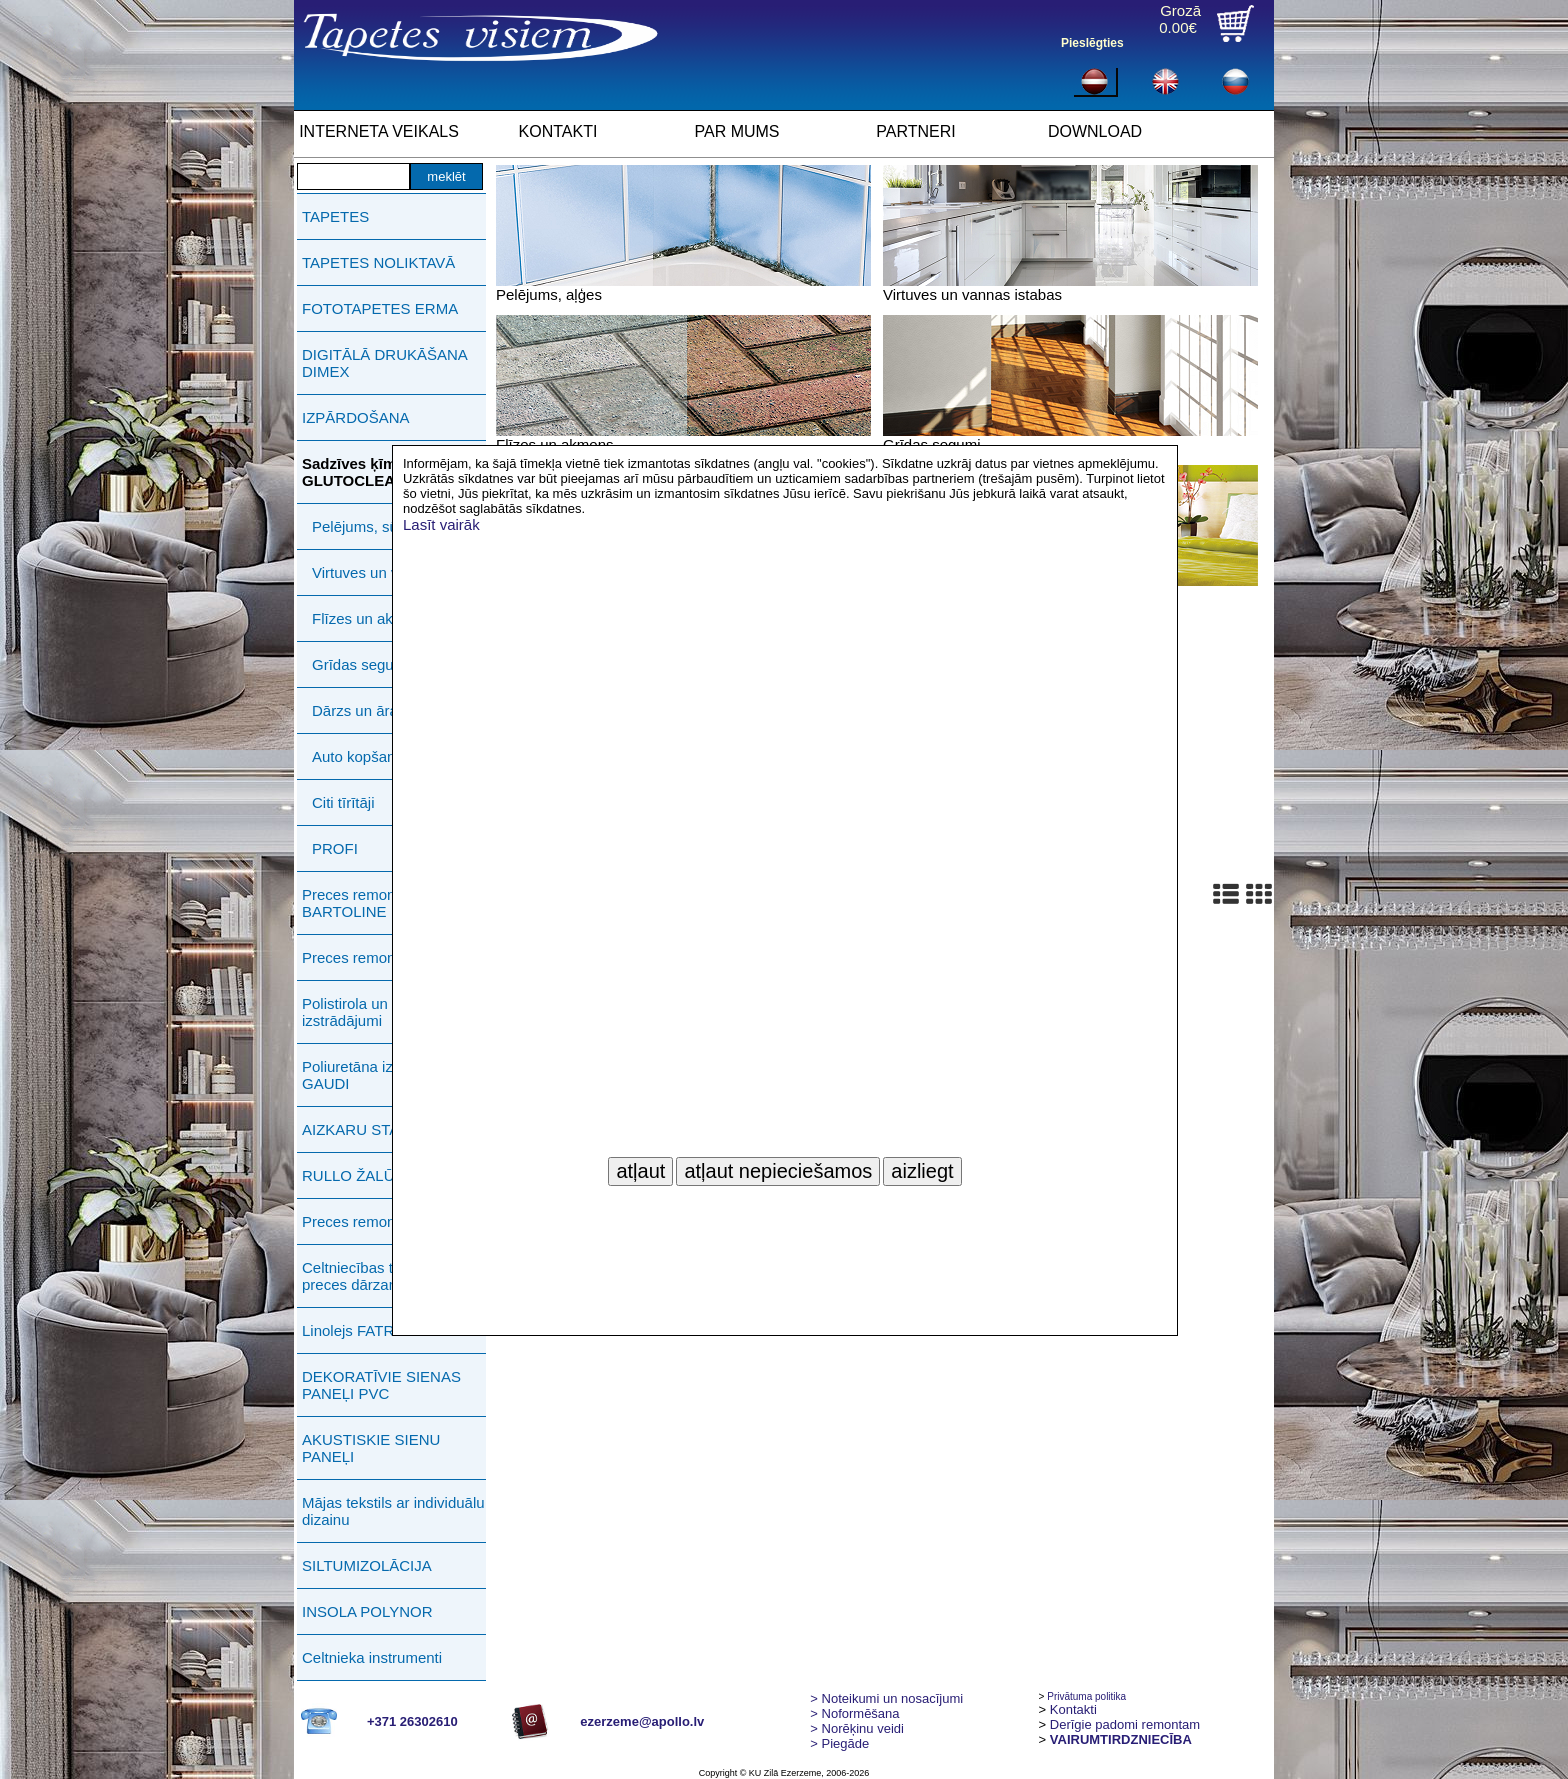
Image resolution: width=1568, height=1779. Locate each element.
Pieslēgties (1092, 43)
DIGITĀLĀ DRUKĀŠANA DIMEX (384, 363)
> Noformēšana (854, 1713)
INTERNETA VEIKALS (379, 131)
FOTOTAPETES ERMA (380, 308)
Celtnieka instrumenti (372, 1657)
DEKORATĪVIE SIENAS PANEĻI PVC (381, 1385)
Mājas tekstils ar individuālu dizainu (393, 1511)
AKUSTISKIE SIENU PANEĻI (371, 1448)
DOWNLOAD (1095, 131)
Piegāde (839, 1743)
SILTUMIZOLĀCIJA (367, 1565)
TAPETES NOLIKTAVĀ (378, 262)
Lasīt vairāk (441, 524)
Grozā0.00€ (1180, 19)
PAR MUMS (736, 131)
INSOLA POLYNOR (367, 1611)
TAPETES (335, 216)
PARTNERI (915, 131)
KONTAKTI (558, 131)
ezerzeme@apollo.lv (642, 1721)
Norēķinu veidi (857, 1728)
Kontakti (1073, 1709)
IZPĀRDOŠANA (356, 417)
